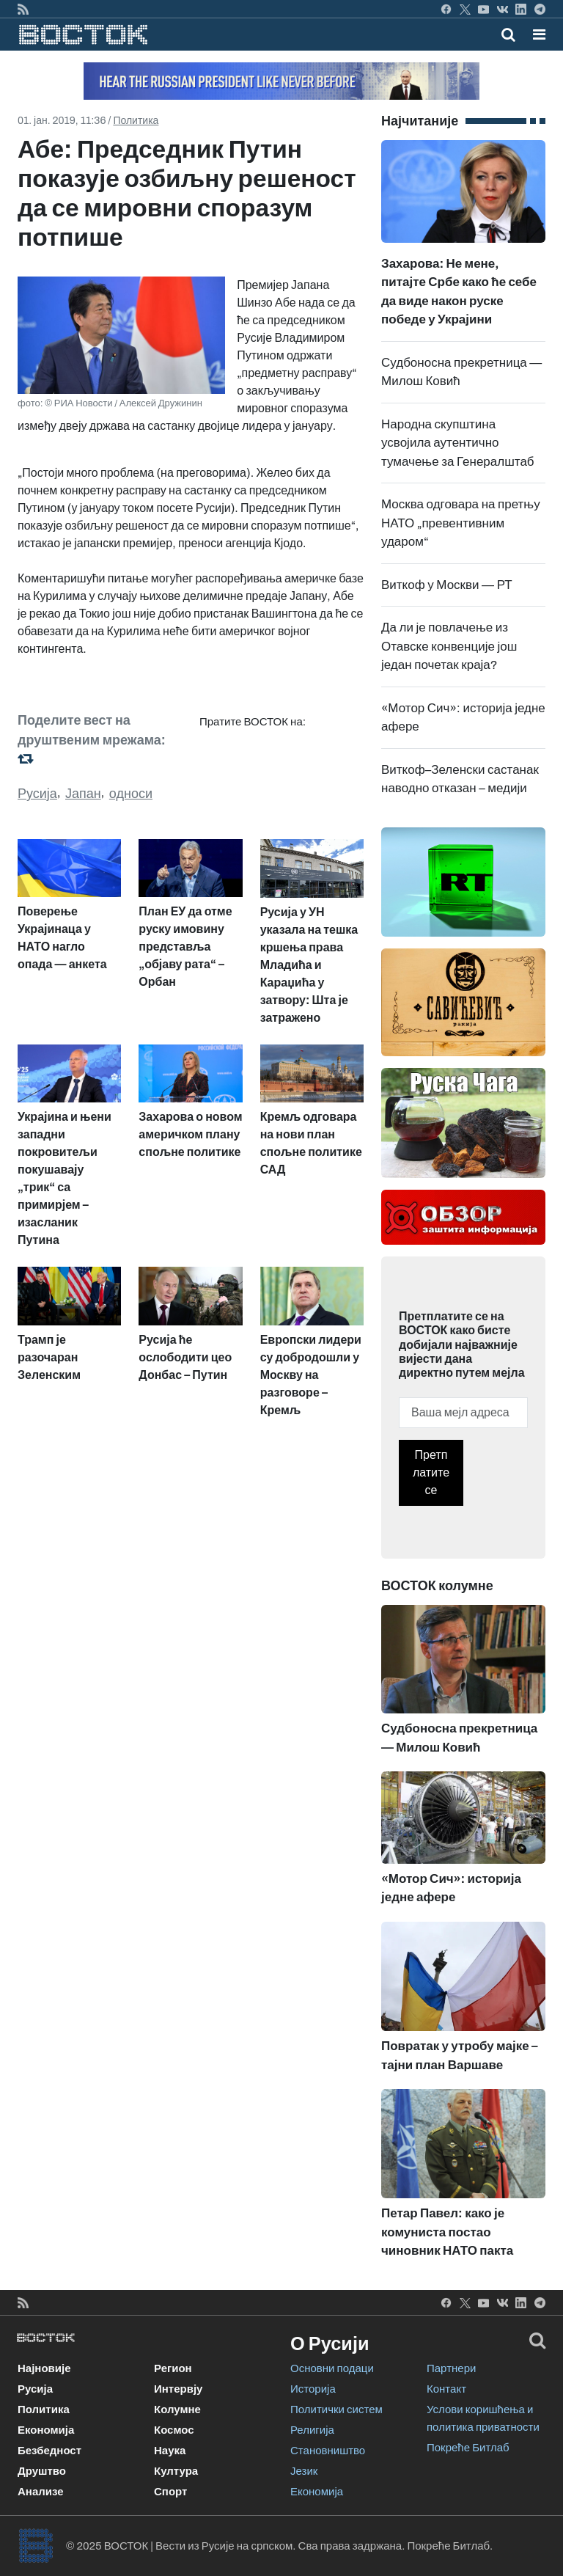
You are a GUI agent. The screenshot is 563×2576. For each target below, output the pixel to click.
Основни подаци (332, 2368)
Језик (303, 2471)
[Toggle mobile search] (508, 34)
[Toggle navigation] (534, 34)
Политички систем (336, 2409)
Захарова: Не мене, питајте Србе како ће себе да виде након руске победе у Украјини (463, 257)
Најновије (44, 2368)
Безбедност (49, 2450)
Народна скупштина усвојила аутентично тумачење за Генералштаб (457, 443)
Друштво (42, 2471)
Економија (46, 2430)
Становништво (327, 2450)
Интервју (178, 2389)
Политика (135, 120)
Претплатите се (431, 1472)
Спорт (170, 2492)
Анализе (41, 2492)
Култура (176, 2471)
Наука (169, 2450)
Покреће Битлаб (468, 2448)
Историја (313, 2389)
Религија (312, 2430)
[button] (539, 34)
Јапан (83, 793)
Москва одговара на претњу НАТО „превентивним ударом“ (460, 523)
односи (130, 793)
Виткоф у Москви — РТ (446, 585)
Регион (173, 2368)
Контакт (446, 2389)
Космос (174, 2430)
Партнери (451, 2368)
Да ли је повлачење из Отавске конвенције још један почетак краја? (449, 646)
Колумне (177, 2409)
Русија (37, 793)
